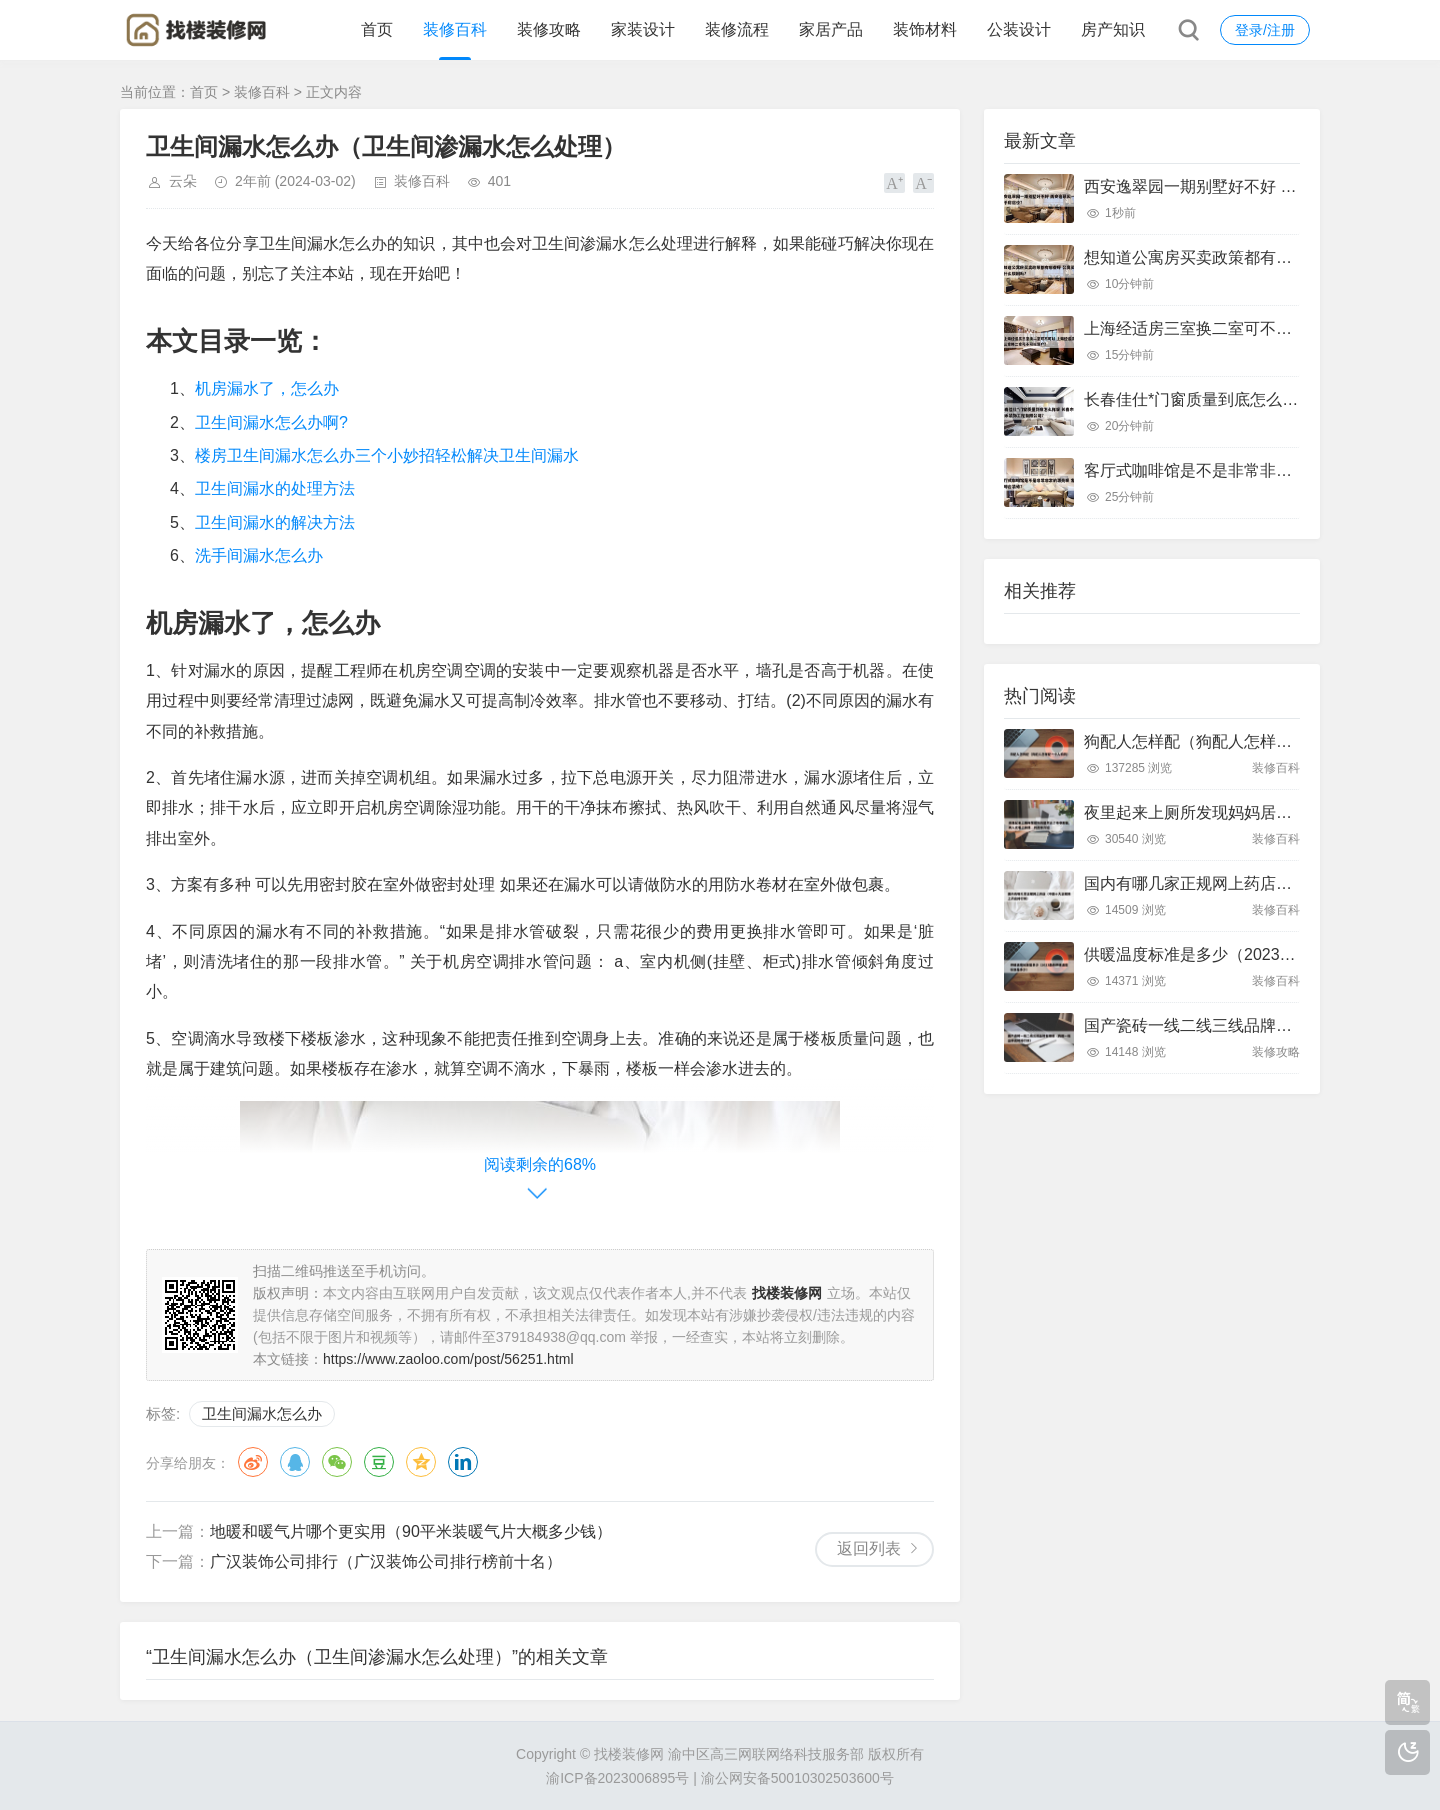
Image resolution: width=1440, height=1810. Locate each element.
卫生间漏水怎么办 (262, 1413)
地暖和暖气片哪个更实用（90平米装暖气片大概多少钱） (411, 1531)
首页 (377, 29)
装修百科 (455, 29)
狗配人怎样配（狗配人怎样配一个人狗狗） (1236, 741)
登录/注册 (1265, 30)
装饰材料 (925, 29)
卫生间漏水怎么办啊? (271, 422)
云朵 (183, 181)
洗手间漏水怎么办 (259, 555)
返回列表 (869, 1548)
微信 (337, 1462)
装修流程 (737, 29)
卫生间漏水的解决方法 (275, 522)
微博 (253, 1462)
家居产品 (831, 29)
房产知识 (1113, 29)
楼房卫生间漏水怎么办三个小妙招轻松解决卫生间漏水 (387, 455)
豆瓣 (379, 1462)
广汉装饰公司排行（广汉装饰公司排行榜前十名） (386, 1561)
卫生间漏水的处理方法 (275, 488)
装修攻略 (549, 29)
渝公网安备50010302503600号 (797, 1778)
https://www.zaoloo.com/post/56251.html (448, 1359)
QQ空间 (421, 1462)
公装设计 (1019, 29)
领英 (463, 1462)
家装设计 (643, 29)
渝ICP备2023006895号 (617, 1778)
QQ (295, 1462)
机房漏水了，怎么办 (267, 388)
